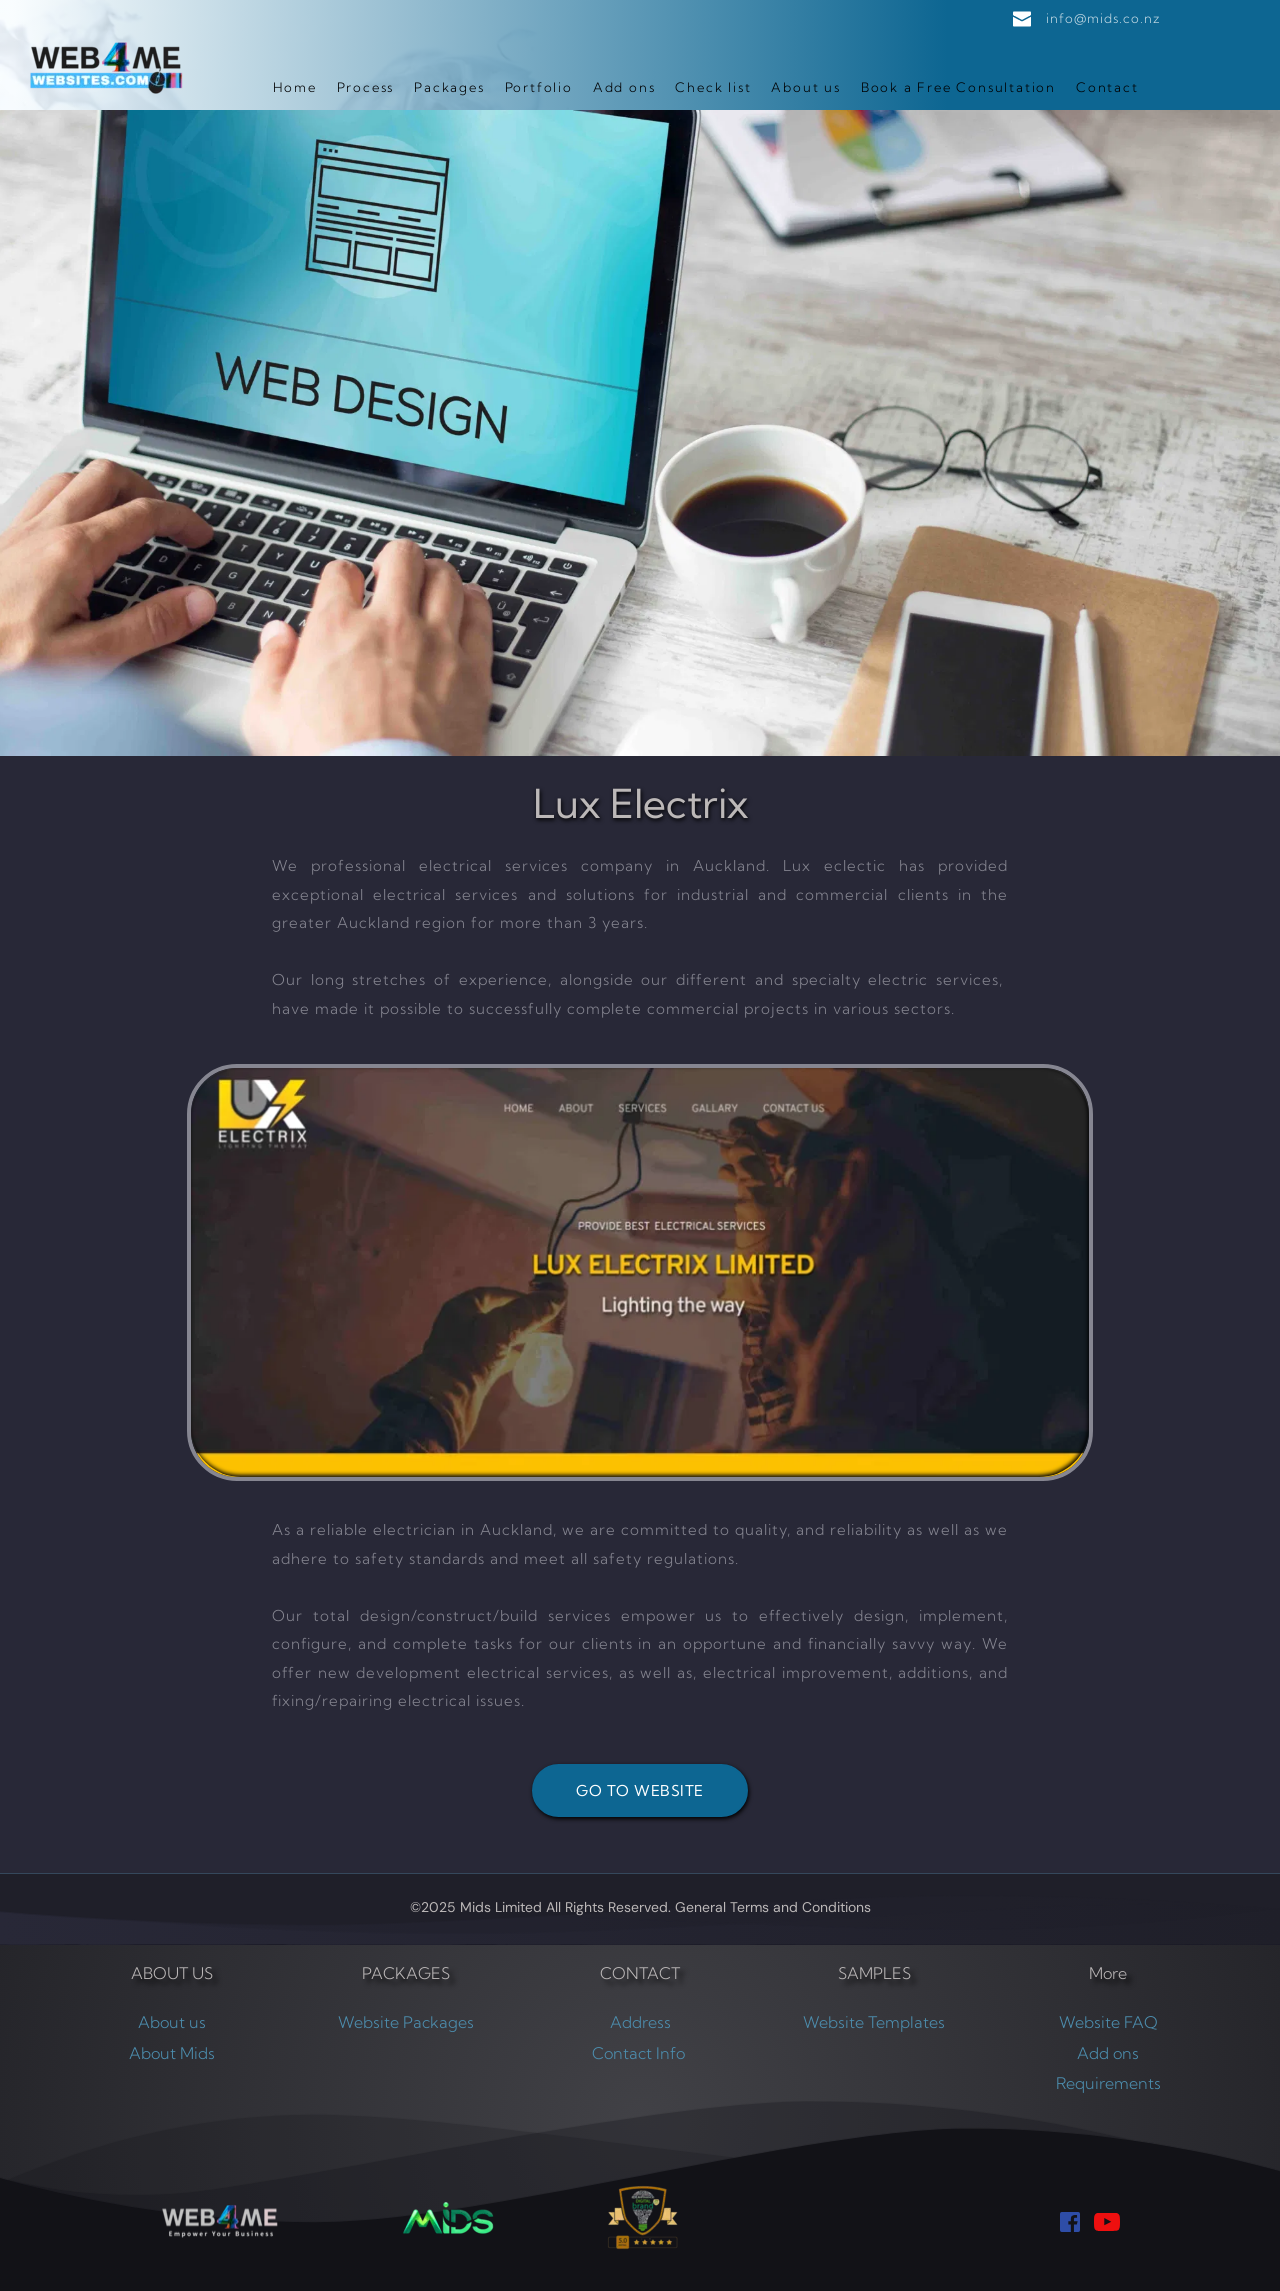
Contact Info (640, 2053)
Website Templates (874, 2022)
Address (640, 2022)
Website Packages (406, 2022)
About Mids (172, 2053)
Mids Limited (501, 1907)
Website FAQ (1108, 2022)
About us (172, 2022)
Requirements (1108, 2083)
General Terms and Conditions (773, 1907)
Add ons (1108, 2053)
